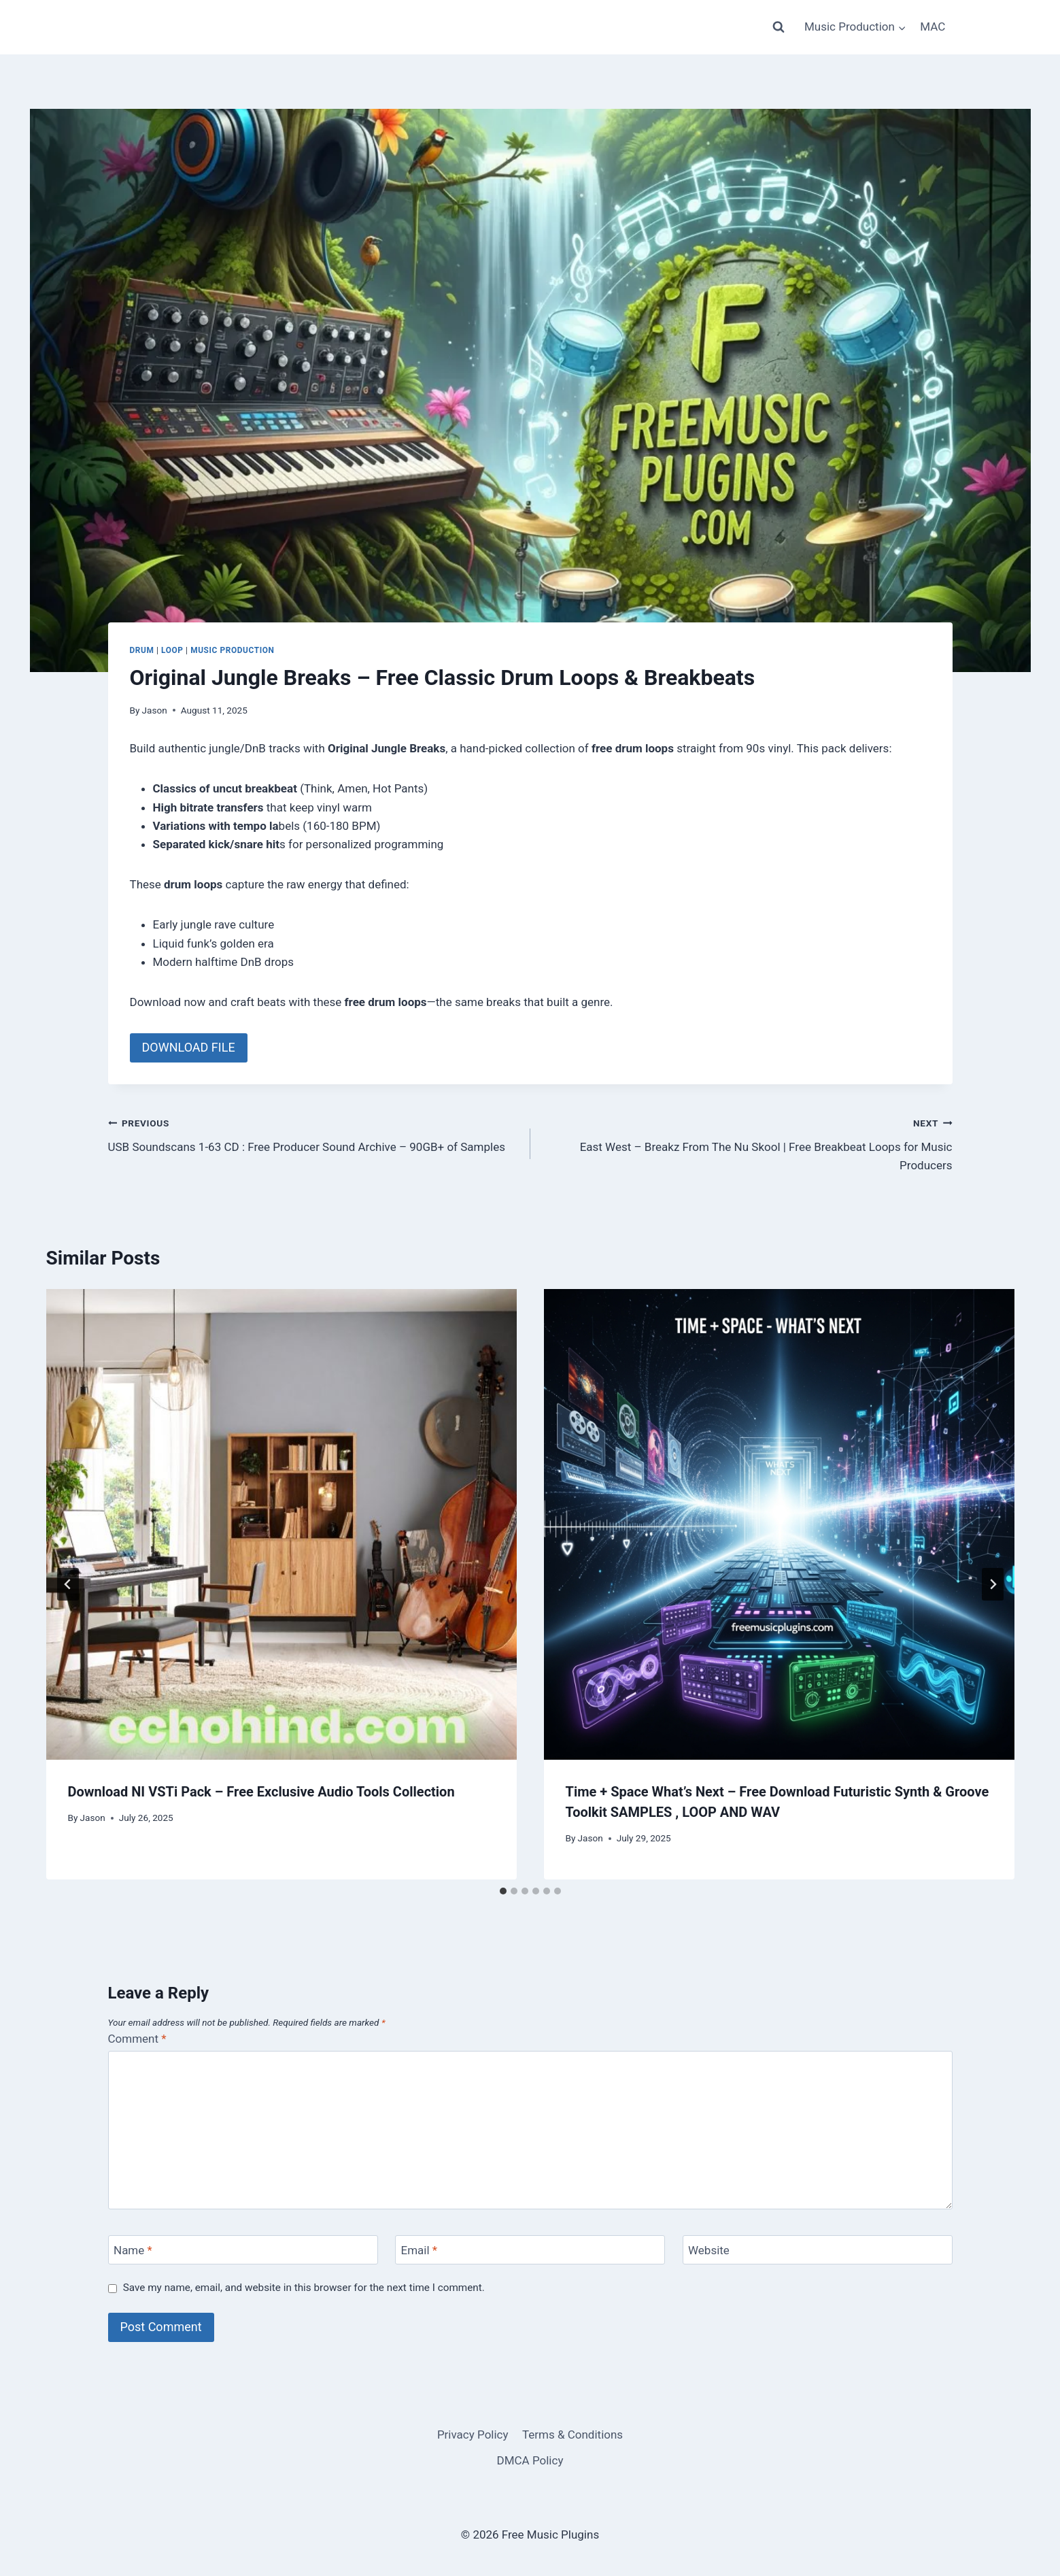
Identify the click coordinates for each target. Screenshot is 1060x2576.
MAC (932, 26)
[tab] (503, 1891)
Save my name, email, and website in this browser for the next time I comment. (304, 2287)
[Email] (530, 2249)
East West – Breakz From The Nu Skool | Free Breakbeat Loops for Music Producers (747, 1143)
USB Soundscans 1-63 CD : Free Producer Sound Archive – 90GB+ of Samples (313, 1134)
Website (709, 2250)
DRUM (142, 650)
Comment (137, 2038)
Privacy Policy (473, 2434)
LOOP (172, 650)
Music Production (232, 650)
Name (133, 2250)
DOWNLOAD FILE (188, 1047)
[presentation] (281, 1524)
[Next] (993, 1584)
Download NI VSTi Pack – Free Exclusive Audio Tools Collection (261, 1792)
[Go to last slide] (68, 1584)
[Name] (243, 2249)
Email (419, 2250)
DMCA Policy (530, 2460)
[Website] (818, 2249)
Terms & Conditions (572, 2434)
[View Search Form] (778, 27)
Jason (154, 710)
